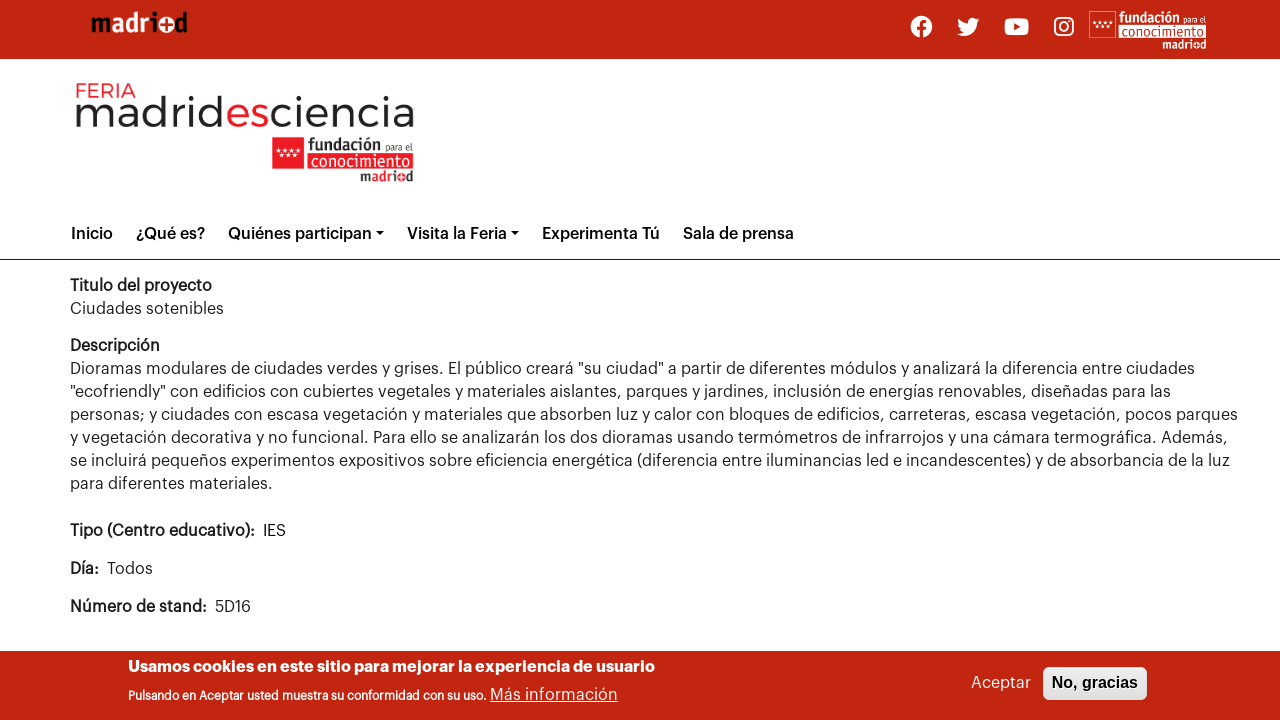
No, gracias (1095, 686)
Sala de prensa (738, 234)
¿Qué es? (170, 234)
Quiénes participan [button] (300, 234)
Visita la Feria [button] (457, 234)
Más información (554, 698)
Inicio (92, 234)
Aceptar (1001, 687)
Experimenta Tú (601, 234)
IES (274, 531)
